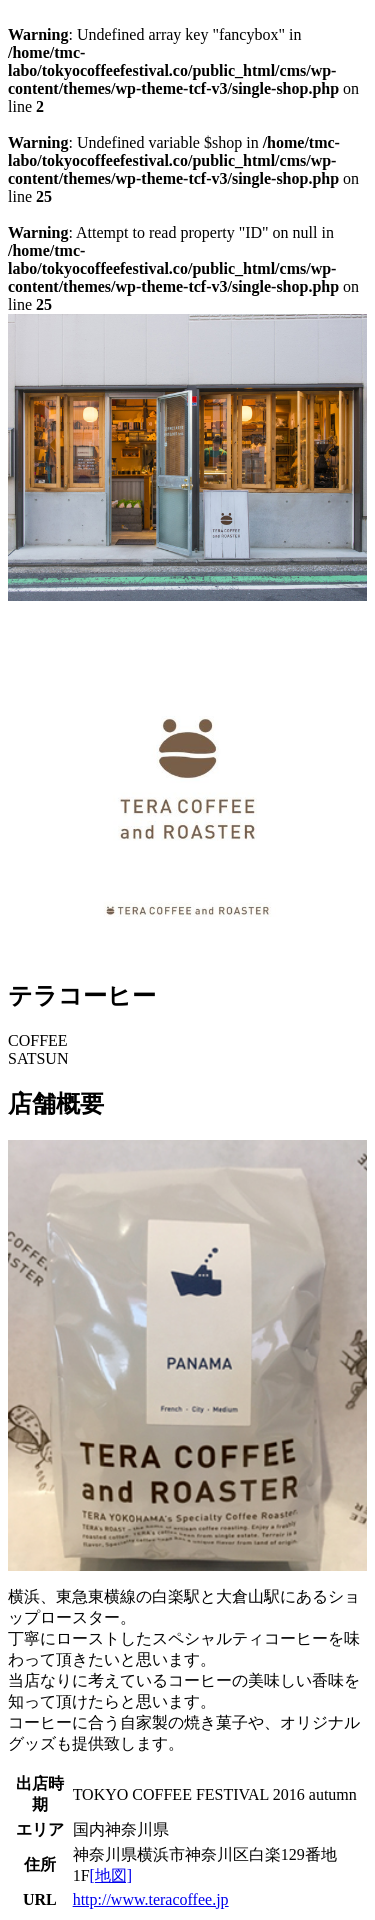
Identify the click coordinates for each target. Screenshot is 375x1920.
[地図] (111, 1875)
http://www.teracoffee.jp (151, 1899)
